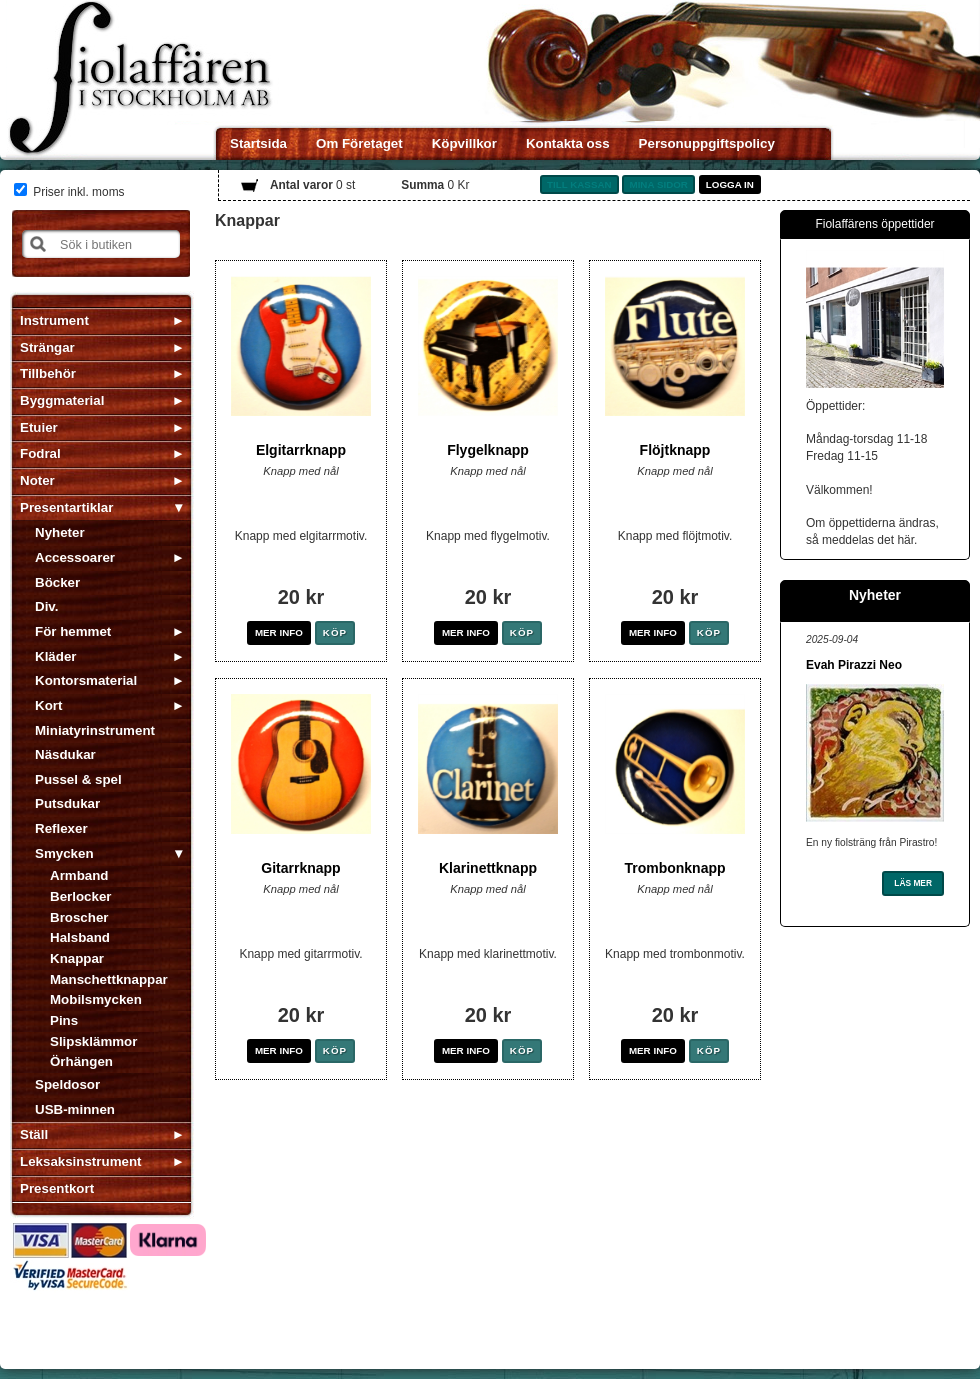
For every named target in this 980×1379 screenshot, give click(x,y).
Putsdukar (67, 803)
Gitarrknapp (300, 868)
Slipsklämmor (93, 1041)
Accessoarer (75, 557)
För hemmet (73, 631)
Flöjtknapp (675, 450)
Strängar (47, 347)
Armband (79, 875)
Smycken (64, 853)
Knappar (77, 958)
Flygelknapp (488, 450)
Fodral (40, 453)
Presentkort (57, 1188)
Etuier (39, 427)
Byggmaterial (62, 400)
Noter (37, 480)
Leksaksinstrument (80, 1161)
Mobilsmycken (96, 999)
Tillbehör (48, 373)
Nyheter (60, 532)
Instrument (54, 320)
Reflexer (61, 828)
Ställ (34, 1134)
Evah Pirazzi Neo (854, 665)
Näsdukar (65, 754)
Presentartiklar (66, 507)
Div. (46, 606)
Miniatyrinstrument (95, 730)
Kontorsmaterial (86, 680)
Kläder (55, 656)
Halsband (80, 937)
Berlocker (81, 896)
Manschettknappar (109, 979)
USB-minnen (75, 1109)
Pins (64, 1020)
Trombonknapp (674, 868)
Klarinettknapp (488, 868)
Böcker (57, 582)
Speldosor (67, 1084)
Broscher (79, 917)
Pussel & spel (78, 779)
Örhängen (81, 1061)
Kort (48, 705)
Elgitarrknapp (301, 450)
